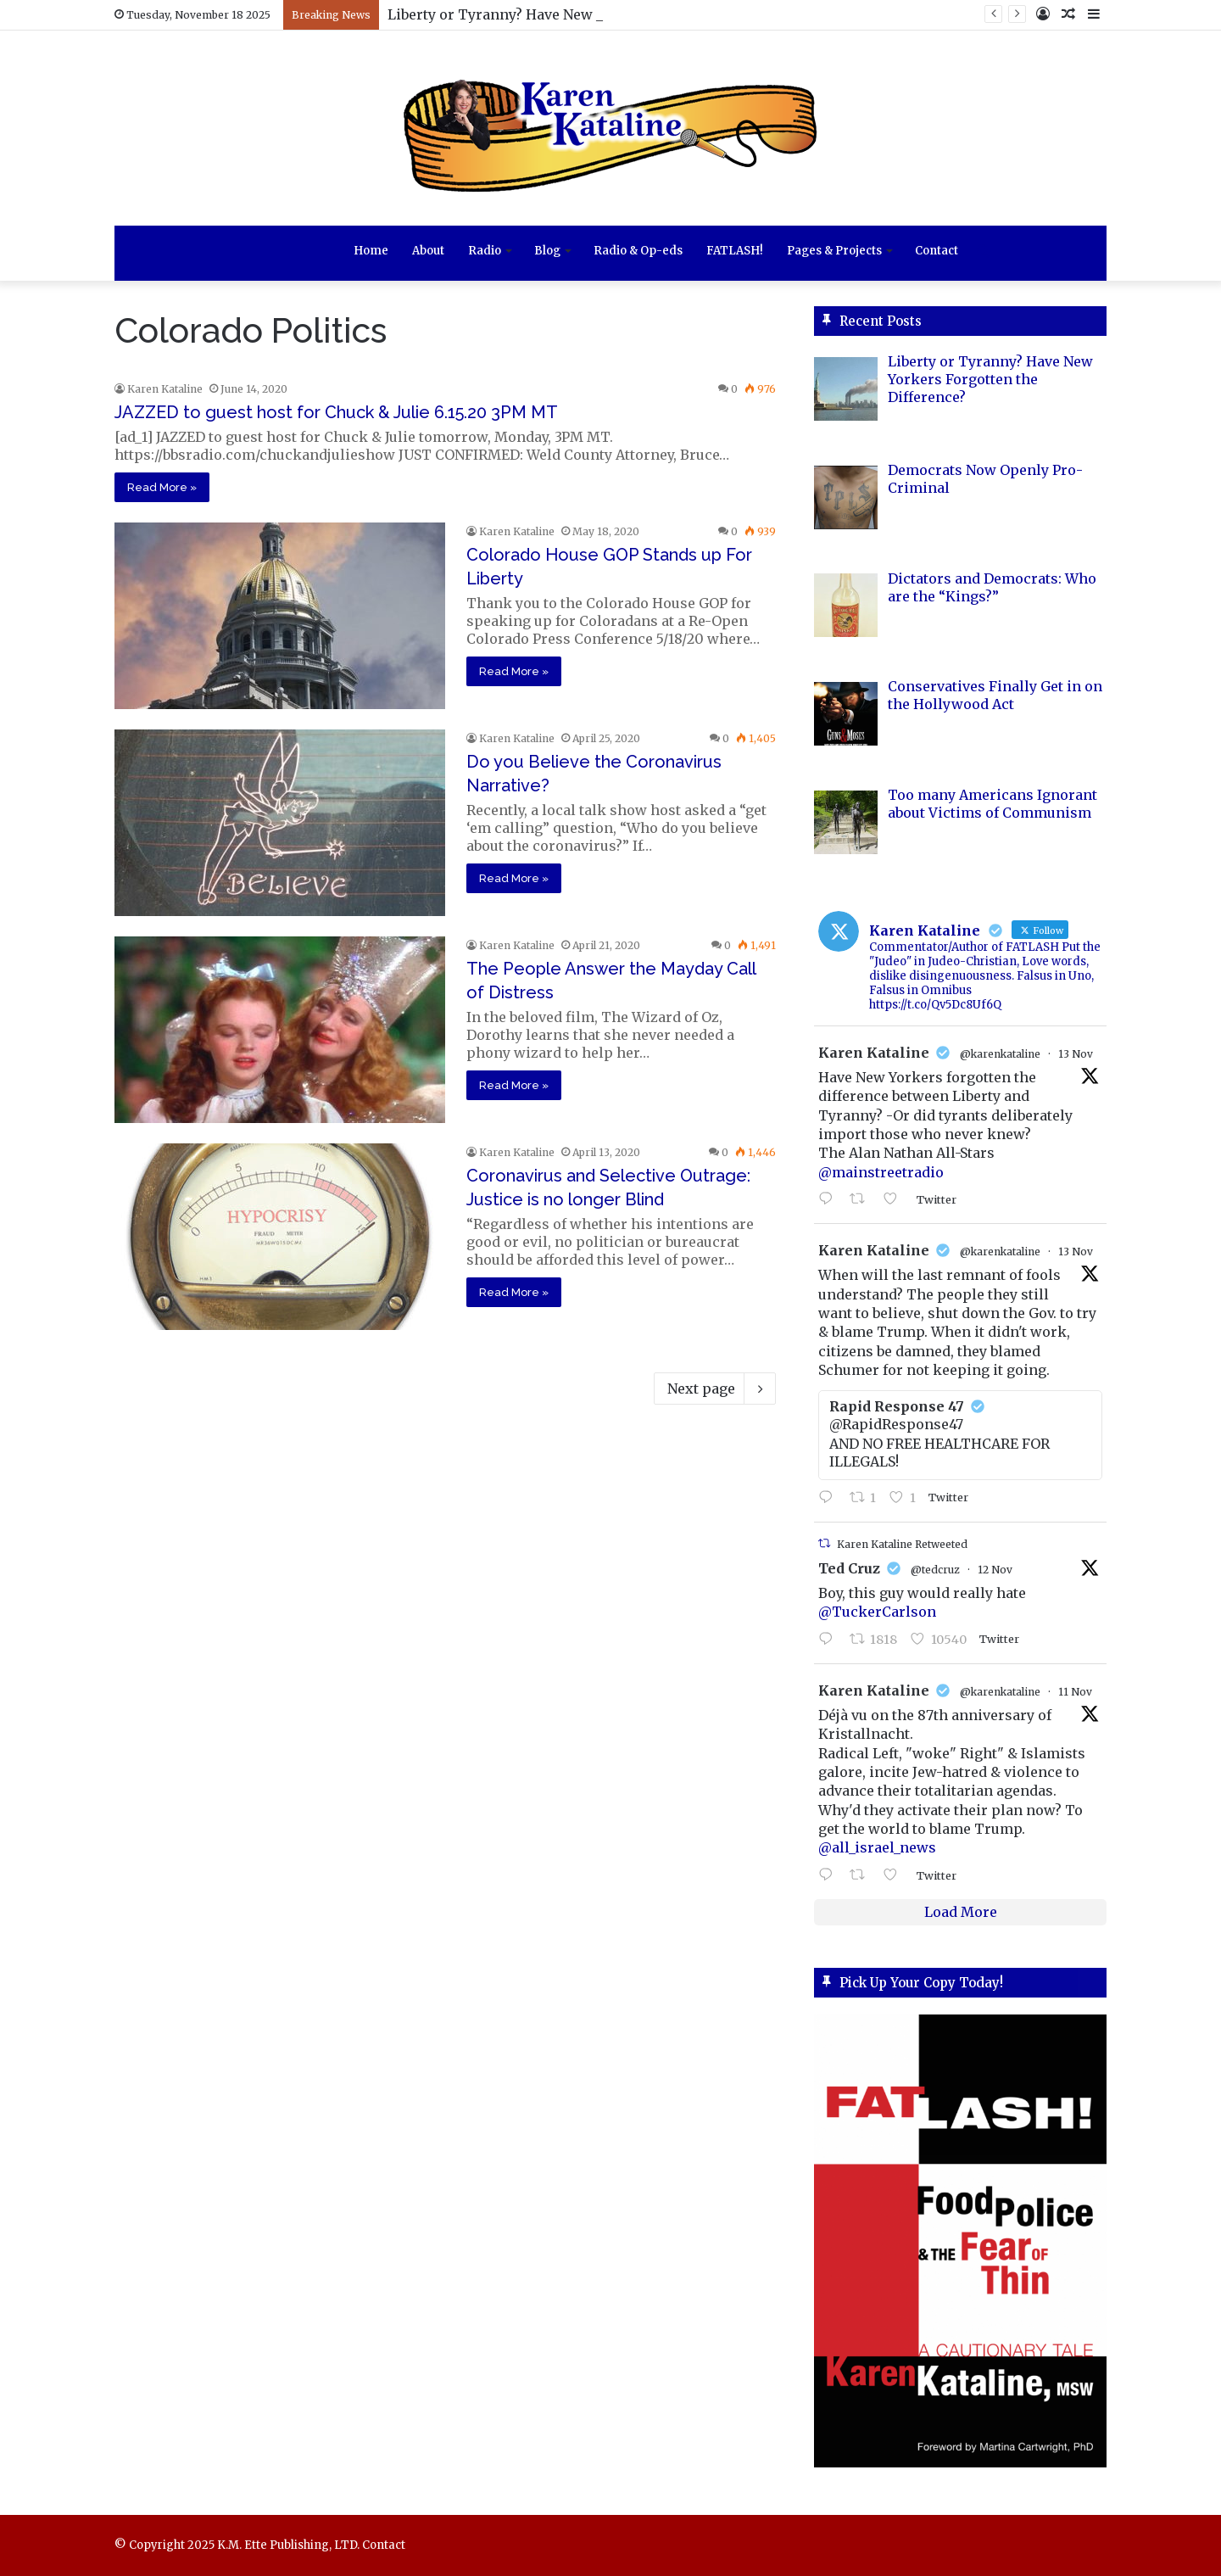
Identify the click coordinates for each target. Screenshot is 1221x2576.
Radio (484, 250)
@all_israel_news (877, 1847)
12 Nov (995, 1569)
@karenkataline (1000, 1054)
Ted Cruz (849, 1568)
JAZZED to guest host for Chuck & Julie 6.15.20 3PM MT (336, 412)
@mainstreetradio (881, 1172)
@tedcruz (935, 1569)
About (428, 250)
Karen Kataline (165, 389)
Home (371, 250)
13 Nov (1075, 1054)
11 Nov (1075, 1691)
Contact (936, 250)
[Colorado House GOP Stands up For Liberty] (279, 615)
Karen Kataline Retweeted (902, 1544)
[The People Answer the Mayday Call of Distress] (279, 1029)
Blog (547, 250)
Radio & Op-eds (638, 250)
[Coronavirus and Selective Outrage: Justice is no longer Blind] (279, 1236)
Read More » (162, 487)
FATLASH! (734, 250)
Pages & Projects (834, 250)
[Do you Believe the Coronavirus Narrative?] (279, 822)
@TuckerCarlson (877, 1611)
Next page (714, 1388)
